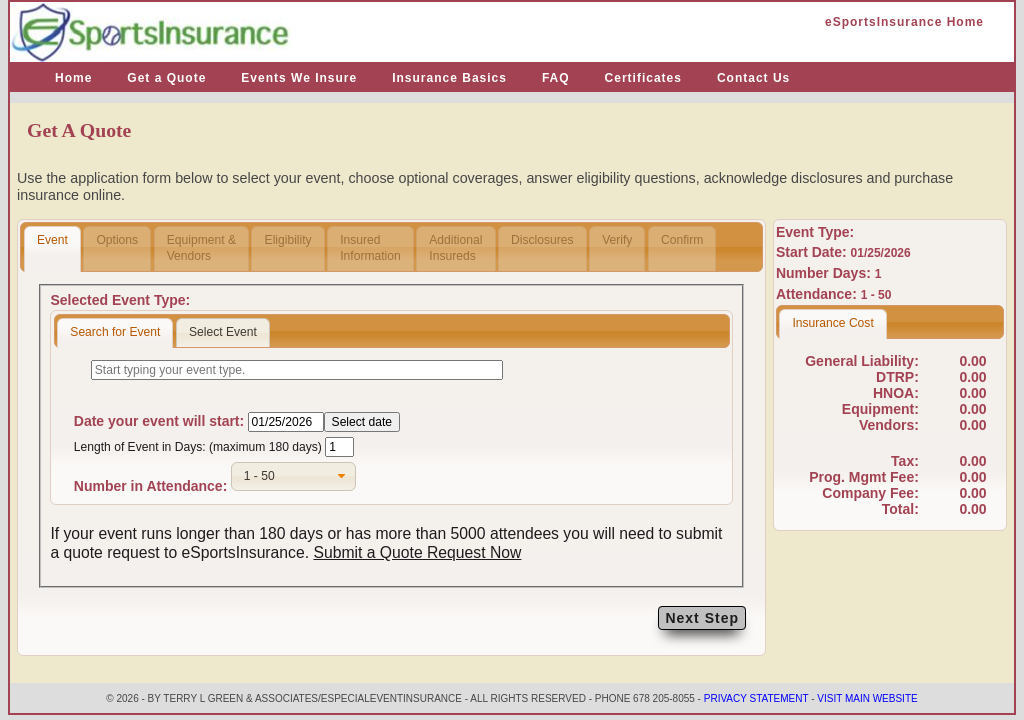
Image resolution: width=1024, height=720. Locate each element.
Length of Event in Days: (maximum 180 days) (198, 447)
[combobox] (293, 476)
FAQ (556, 78)
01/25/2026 (881, 253)
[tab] (52, 249)
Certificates (643, 78)
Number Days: (825, 273)
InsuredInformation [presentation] (370, 248)
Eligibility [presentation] (288, 248)
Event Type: (815, 232)
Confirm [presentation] (682, 248)
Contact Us (753, 78)
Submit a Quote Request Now (417, 552)
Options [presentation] (117, 248)
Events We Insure (299, 78)
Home (73, 78)
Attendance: (818, 294)
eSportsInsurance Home (904, 22)
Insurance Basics (449, 78)
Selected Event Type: (120, 300)
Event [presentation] (52, 248)
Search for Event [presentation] (115, 332)
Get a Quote (166, 78)
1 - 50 (876, 295)
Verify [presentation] (617, 248)
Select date (362, 422)
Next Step (702, 618)
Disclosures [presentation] (542, 248)
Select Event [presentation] (223, 332)
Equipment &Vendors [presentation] (201, 248)
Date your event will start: (159, 421)
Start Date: (813, 252)
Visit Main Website (867, 698)
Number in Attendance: (151, 486)
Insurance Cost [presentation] (832, 323)
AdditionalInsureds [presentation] (455, 248)
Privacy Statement (756, 698)
